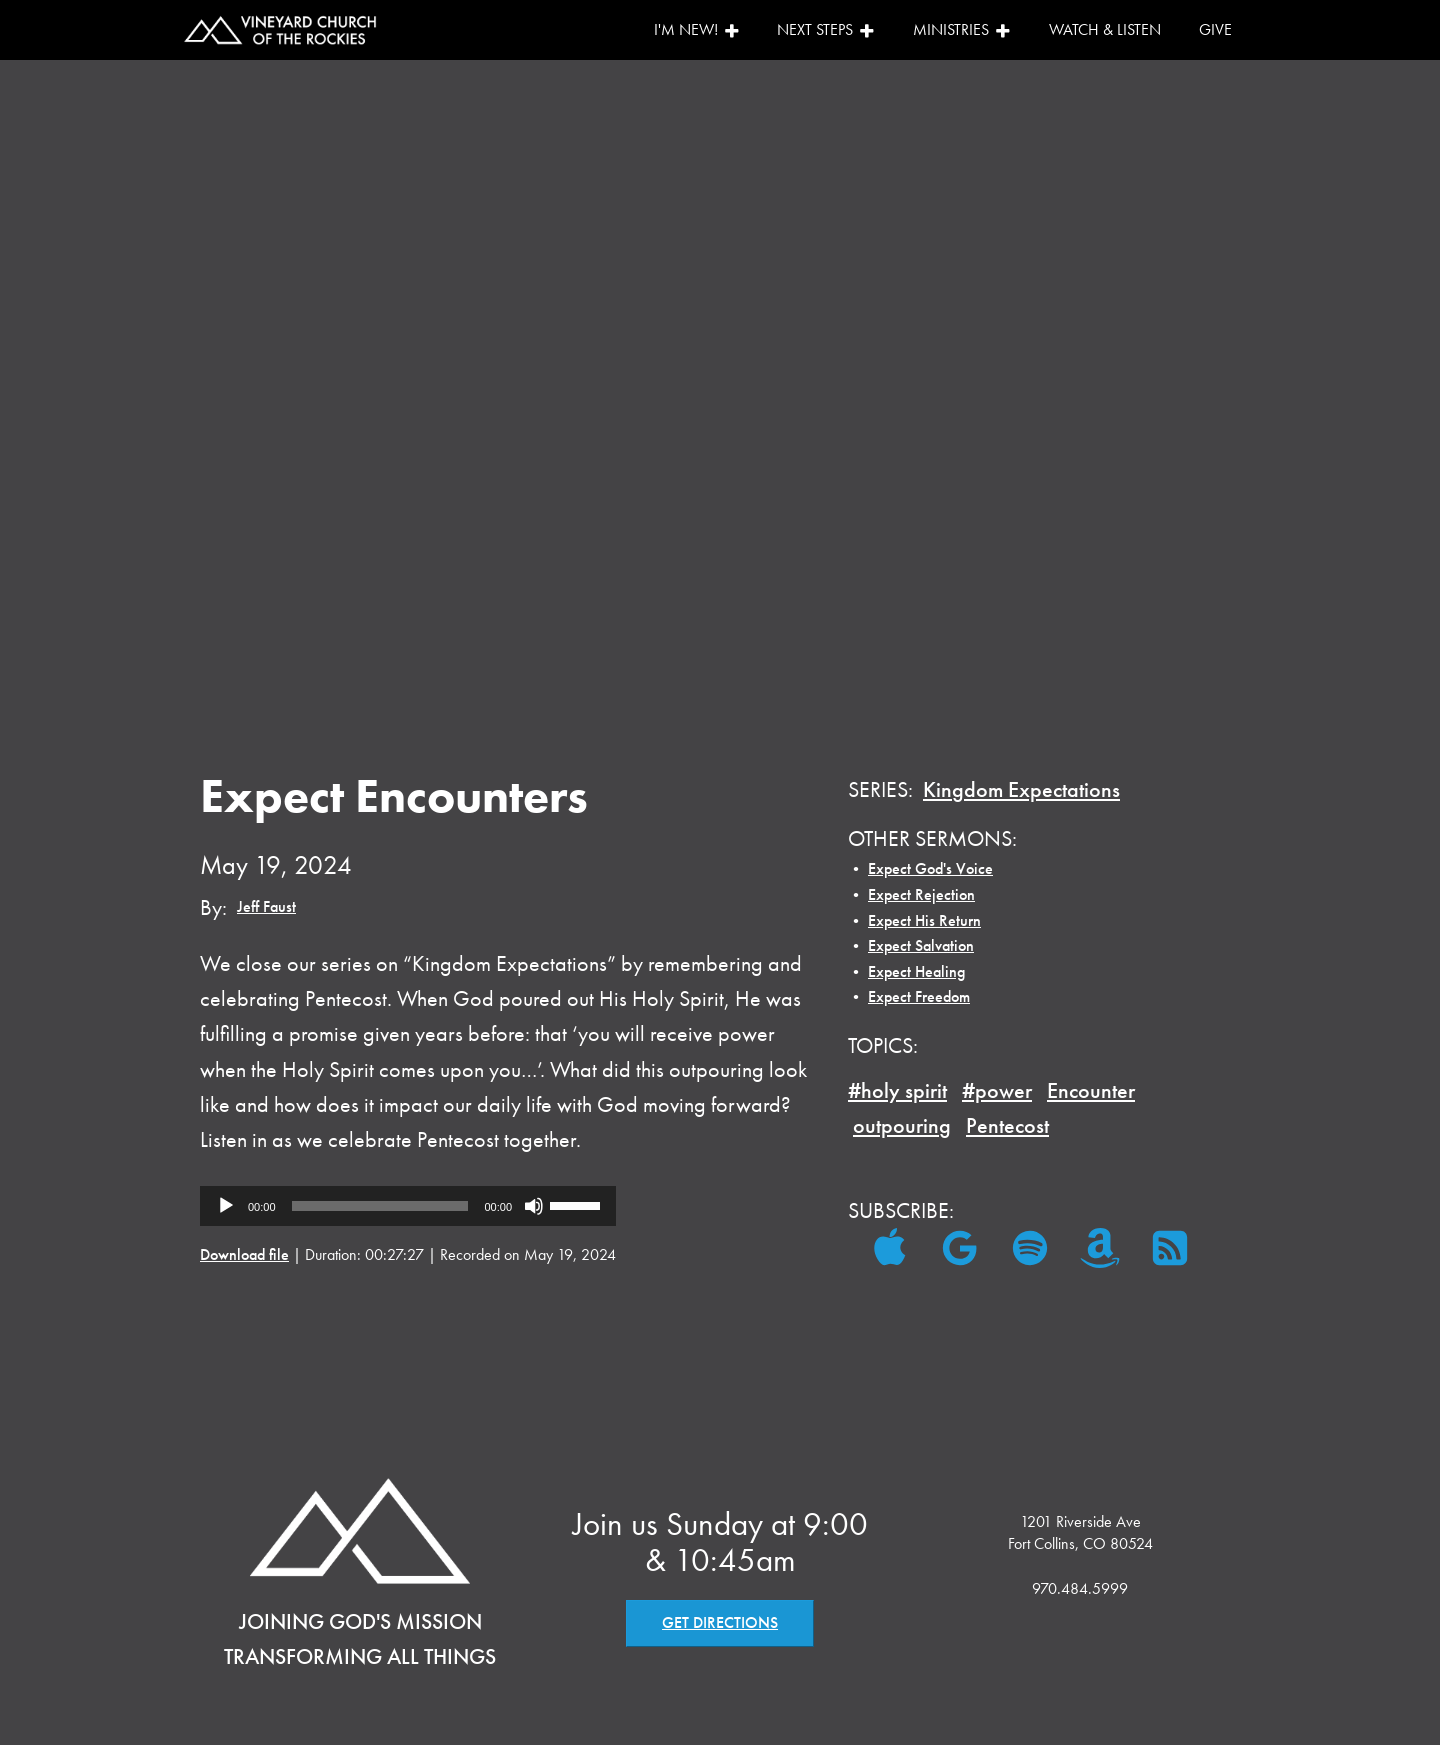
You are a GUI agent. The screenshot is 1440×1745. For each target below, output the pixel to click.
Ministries (962, 29)
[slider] (380, 1206)
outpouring (902, 1125)
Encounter (1091, 1090)
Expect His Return (924, 920)
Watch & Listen (1105, 29)
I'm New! (697, 29)
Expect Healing (916, 971)
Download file (244, 1254)
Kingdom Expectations (1021, 789)
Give (1215, 29)
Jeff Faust (266, 906)
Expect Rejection (921, 894)
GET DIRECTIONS (720, 1622)
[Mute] (534, 1206)
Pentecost (1007, 1125)
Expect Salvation (921, 945)
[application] (408, 1206)
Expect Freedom (919, 996)
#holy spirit (897, 1090)
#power (997, 1090)
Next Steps (826, 29)
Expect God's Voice (930, 868)
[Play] (226, 1206)
